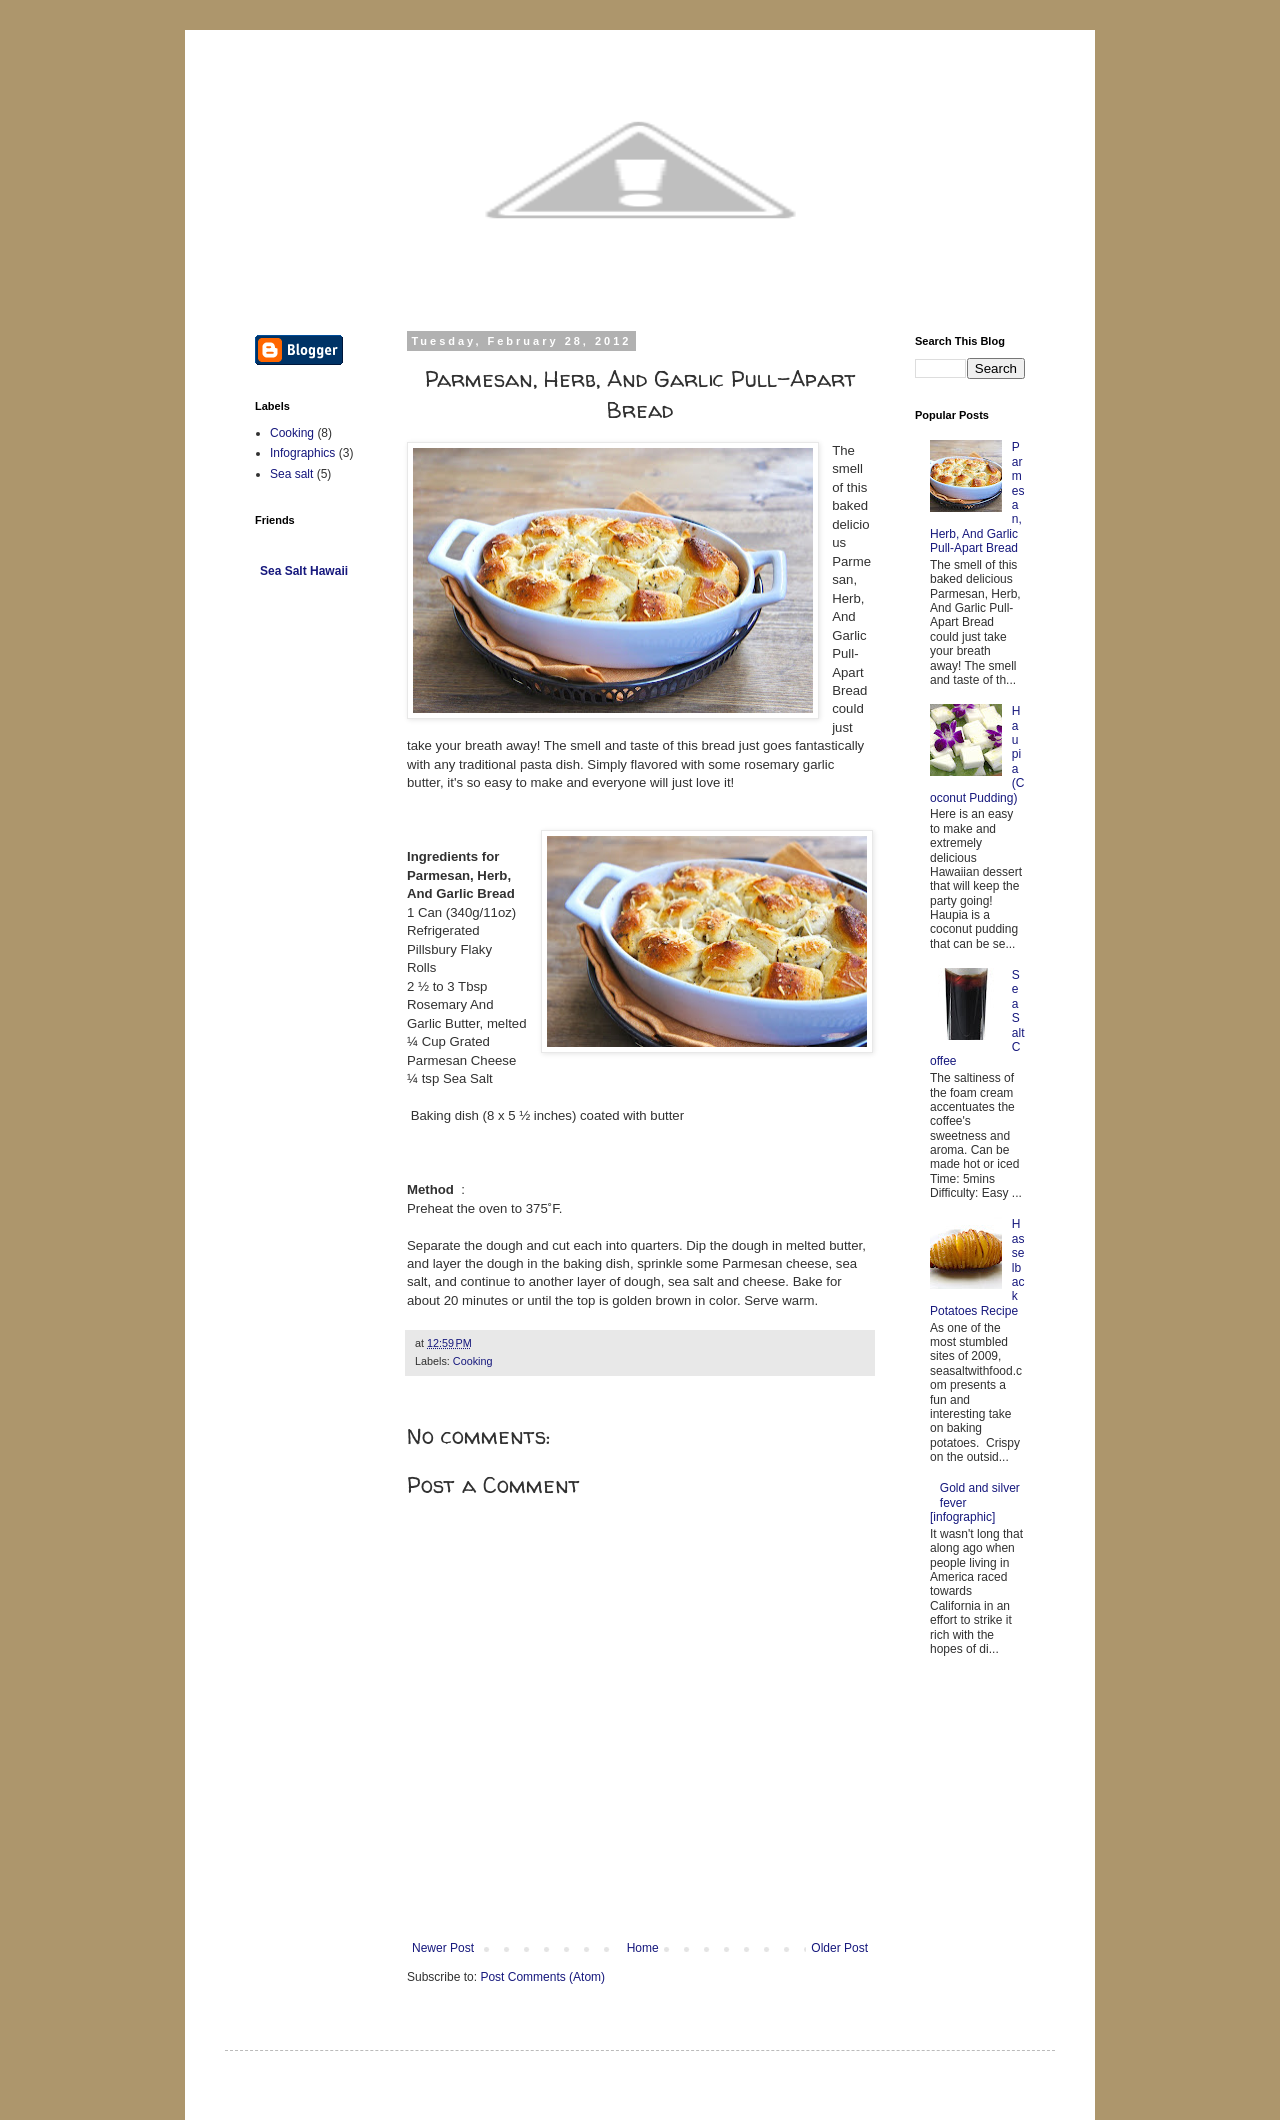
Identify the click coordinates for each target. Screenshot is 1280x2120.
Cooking (473, 1361)
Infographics (302, 453)
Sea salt (291, 474)
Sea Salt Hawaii (304, 571)
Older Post (839, 1948)
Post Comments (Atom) (542, 1977)
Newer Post (443, 1948)
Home (643, 1948)
